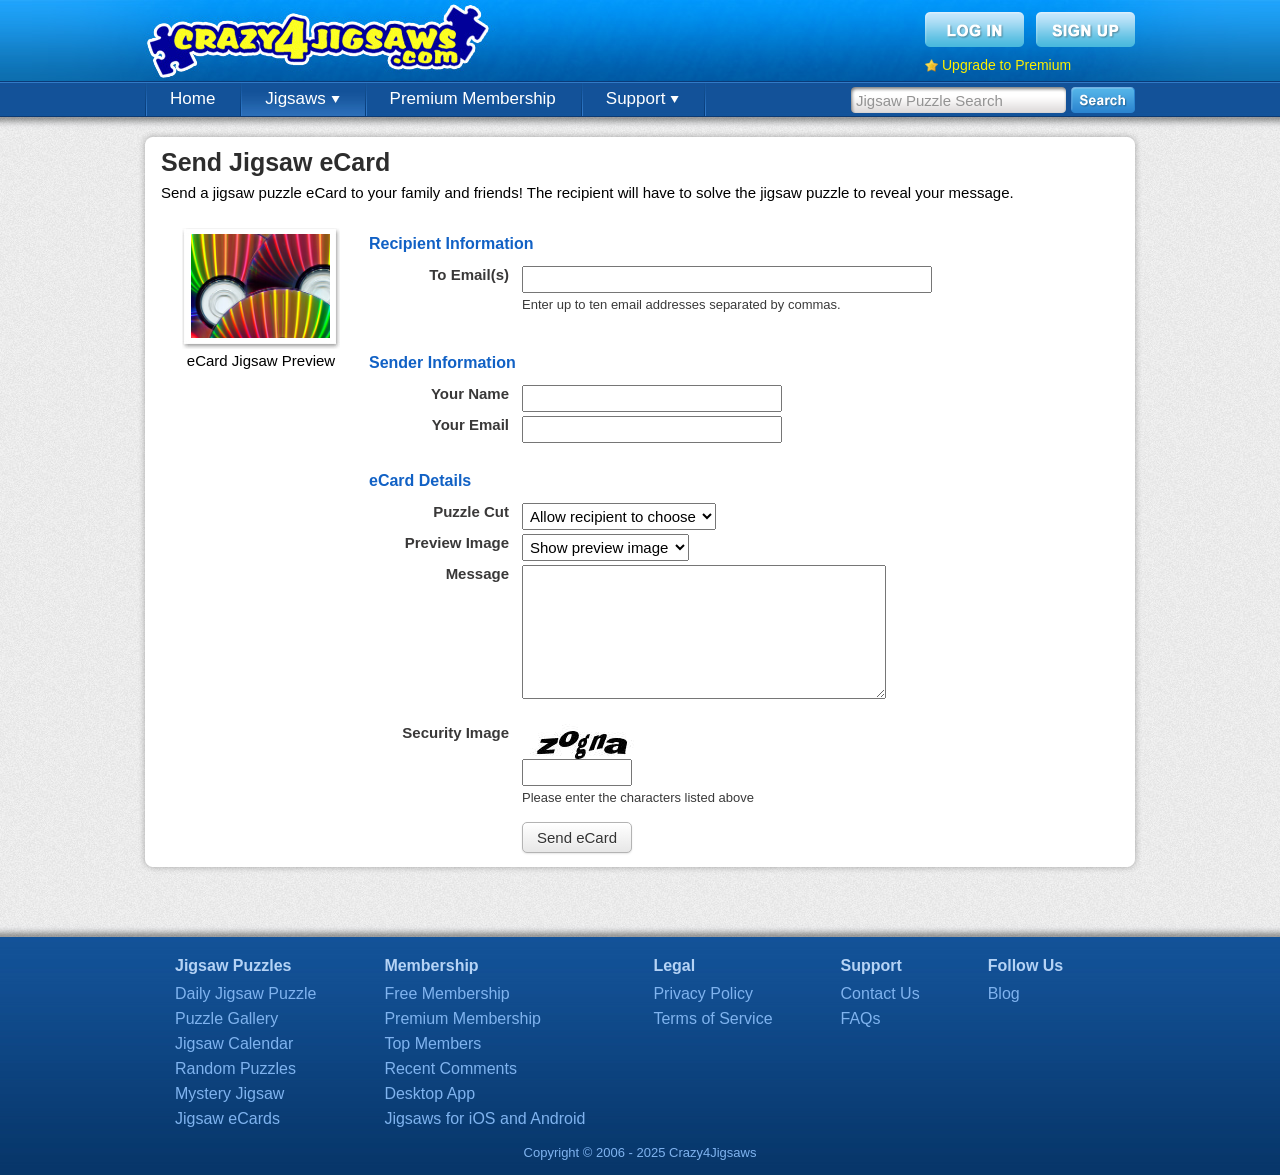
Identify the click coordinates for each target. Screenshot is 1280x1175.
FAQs (861, 1018)
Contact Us (880, 993)
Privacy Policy (703, 993)
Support (642, 98)
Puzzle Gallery (226, 1018)
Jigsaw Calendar (234, 1043)
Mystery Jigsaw (229, 1093)
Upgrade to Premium (1006, 65)
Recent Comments (450, 1068)
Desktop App (429, 1093)
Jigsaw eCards (227, 1118)
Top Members (432, 1043)
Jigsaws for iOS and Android (484, 1118)
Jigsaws (302, 98)
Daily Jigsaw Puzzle (245, 993)
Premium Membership (473, 98)
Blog (1004, 993)
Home (192, 98)
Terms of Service (712, 1018)
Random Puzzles (235, 1068)
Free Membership (446, 993)
